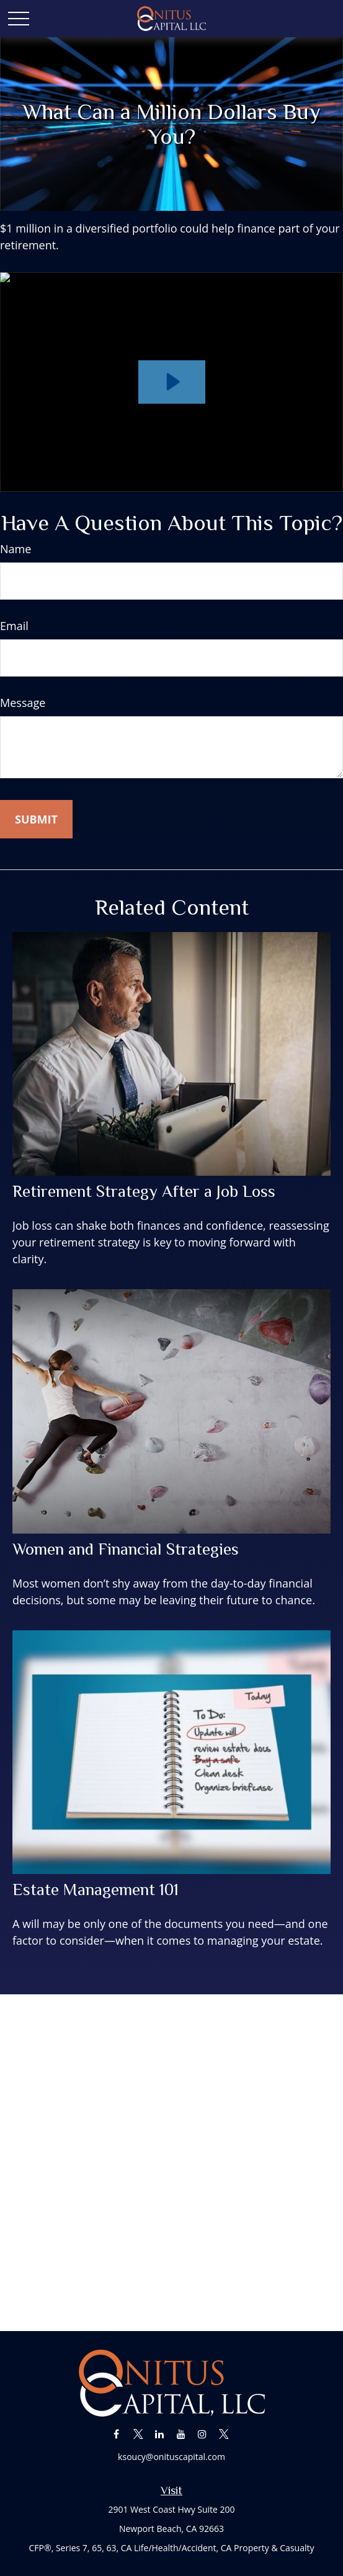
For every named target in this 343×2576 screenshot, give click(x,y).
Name (15, 548)
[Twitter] (138, 2433)
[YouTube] (180, 2433)
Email (14, 625)
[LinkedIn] (159, 2433)
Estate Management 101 (95, 1889)
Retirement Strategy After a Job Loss (143, 1191)
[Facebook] (116, 2433)
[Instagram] (202, 2433)
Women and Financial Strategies (125, 1549)
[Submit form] (36, 819)
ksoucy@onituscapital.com (171, 2457)
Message (22, 702)
